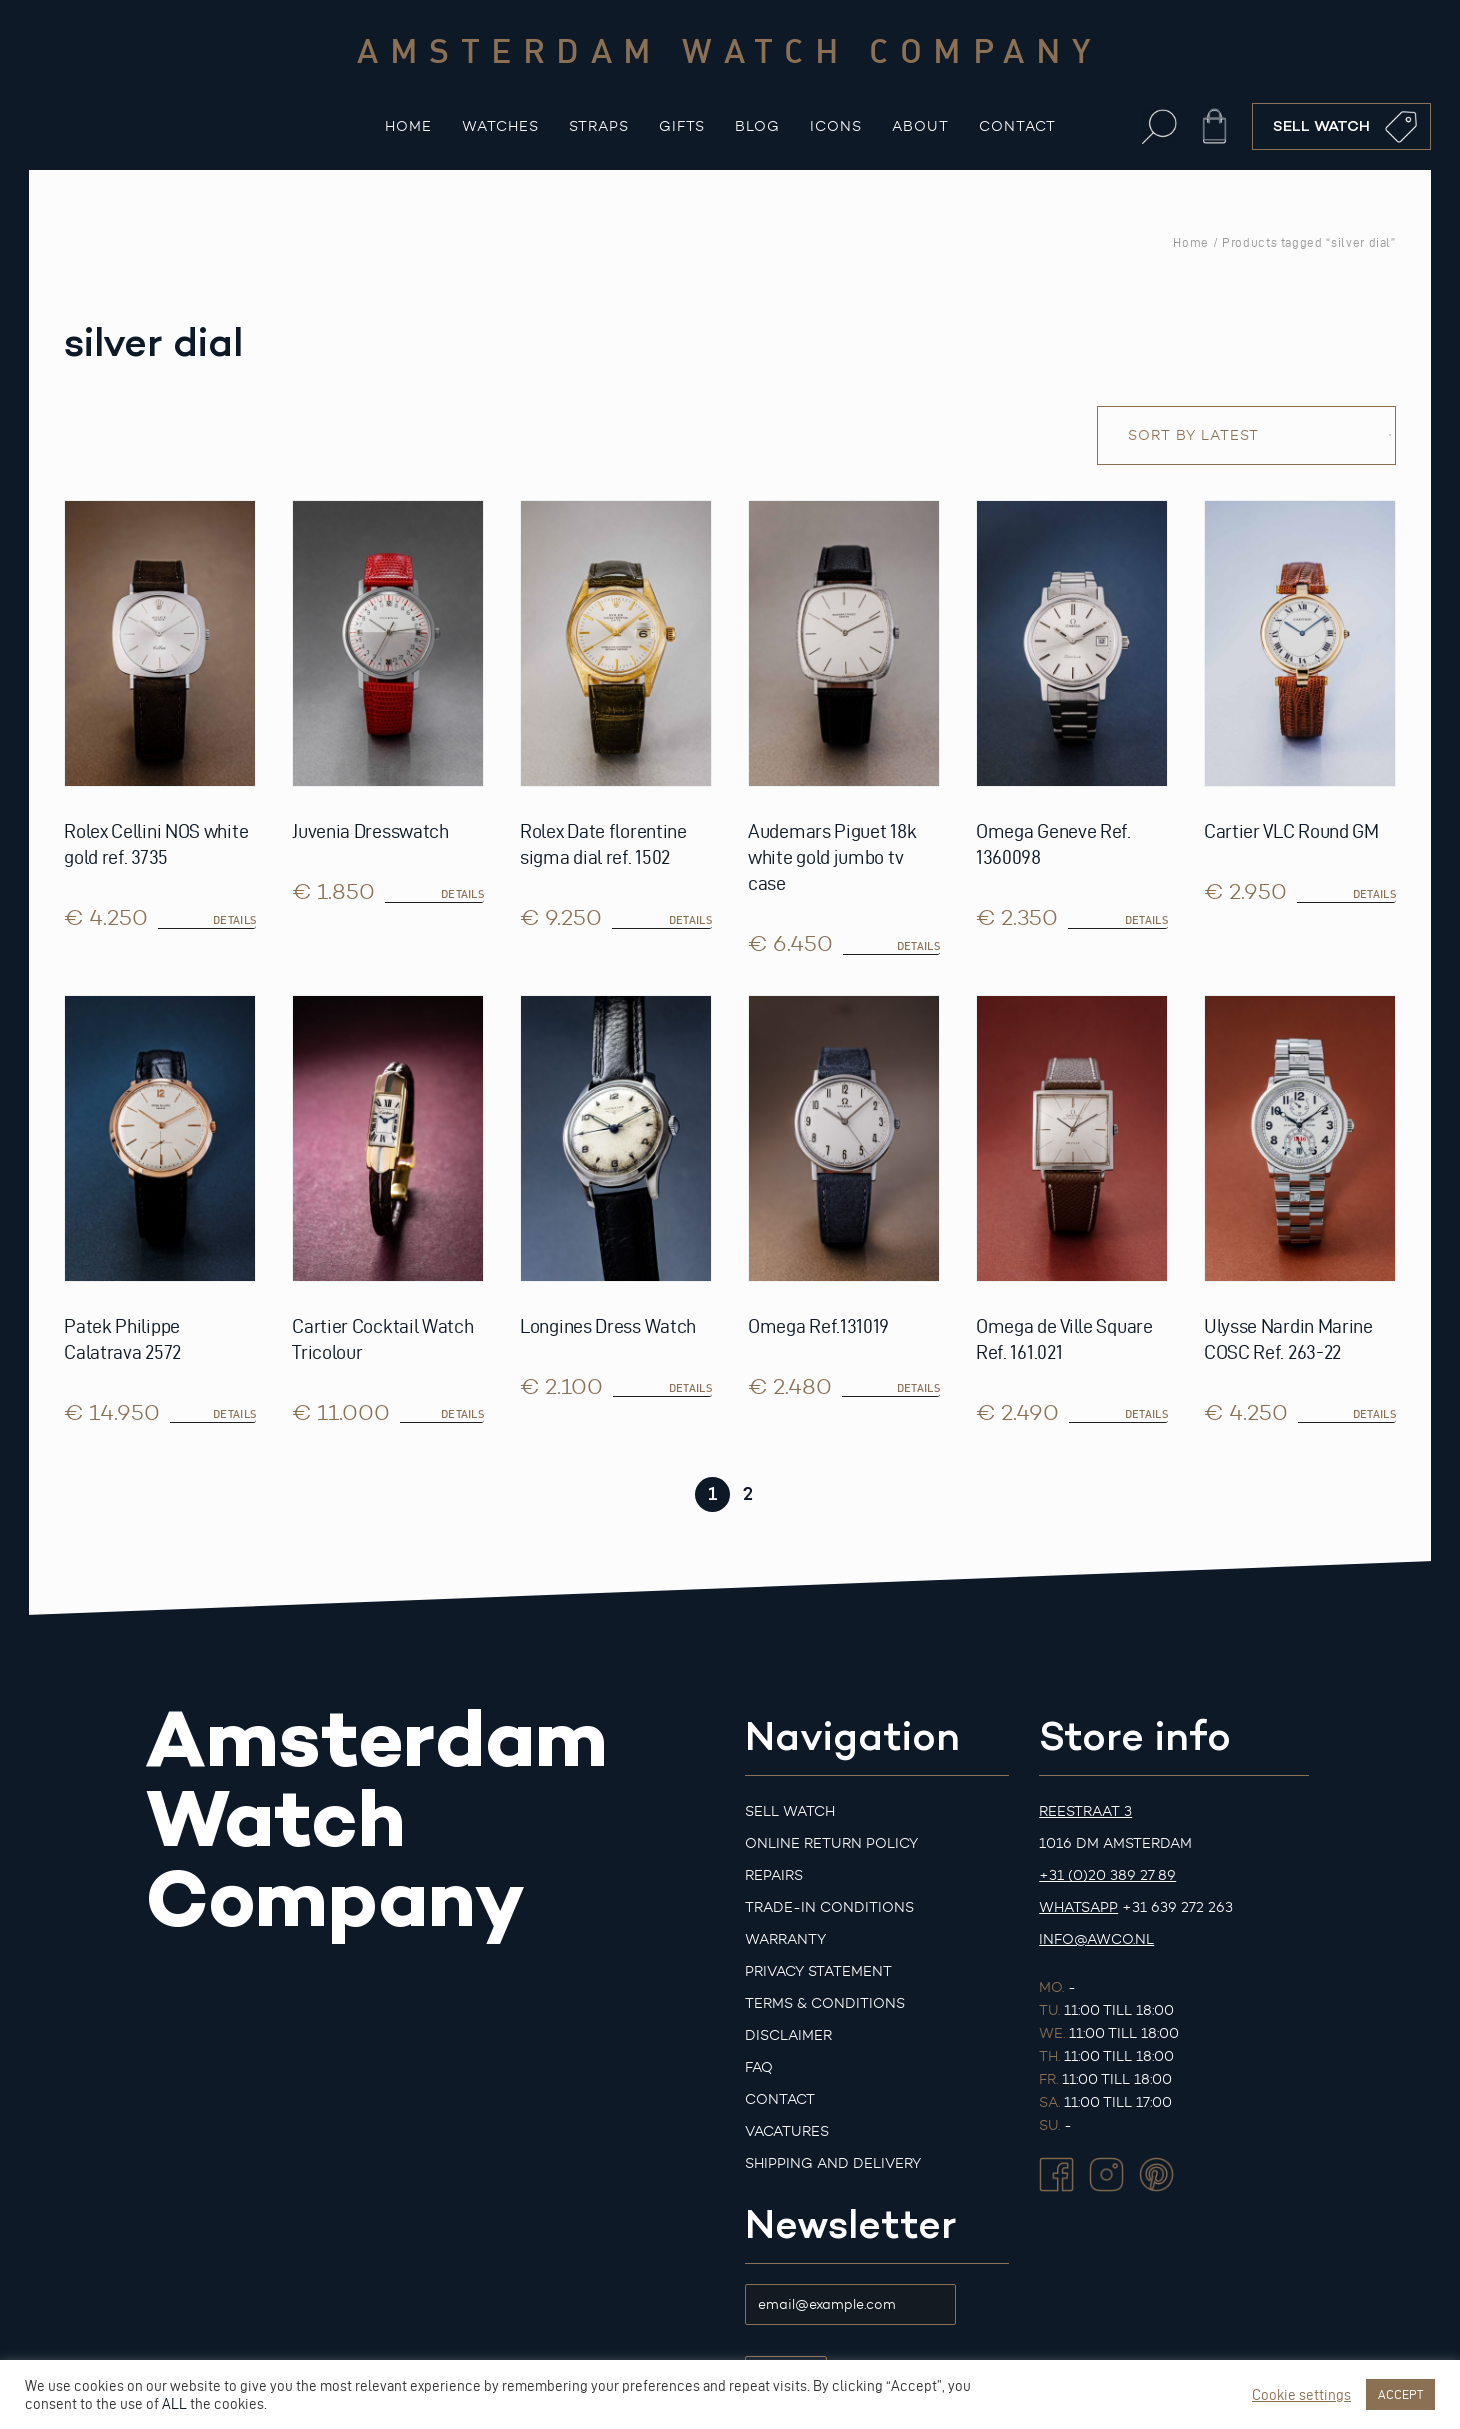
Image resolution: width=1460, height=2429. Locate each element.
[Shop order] (1246, 435)
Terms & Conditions (825, 2003)
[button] (1159, 126)
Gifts (682, 126)
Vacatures (787, 2131)
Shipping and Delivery (833, 2163)
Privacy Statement (818, 1971)
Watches (500, 126)
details (234, 920)
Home (408, 126)
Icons (836, 126)
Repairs (774, 1875)
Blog (757, 126)
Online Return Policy (831, 1843)
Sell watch (790, 1811)
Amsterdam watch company (730, 50)
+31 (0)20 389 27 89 (1107, 1875)
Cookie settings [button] (1301, 2395)
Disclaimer (788, 2035)
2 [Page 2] (748, 1494)
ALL (174, 2404)
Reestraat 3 (1085, 1811)
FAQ (759, 2067)
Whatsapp (1078, 1907)
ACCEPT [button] (1400, 2394)
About (920, 126)
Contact (1017, 126)
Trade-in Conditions (829, 1907)
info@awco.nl (1096, 1939)
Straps (599, 126)
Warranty (785, 1939)
